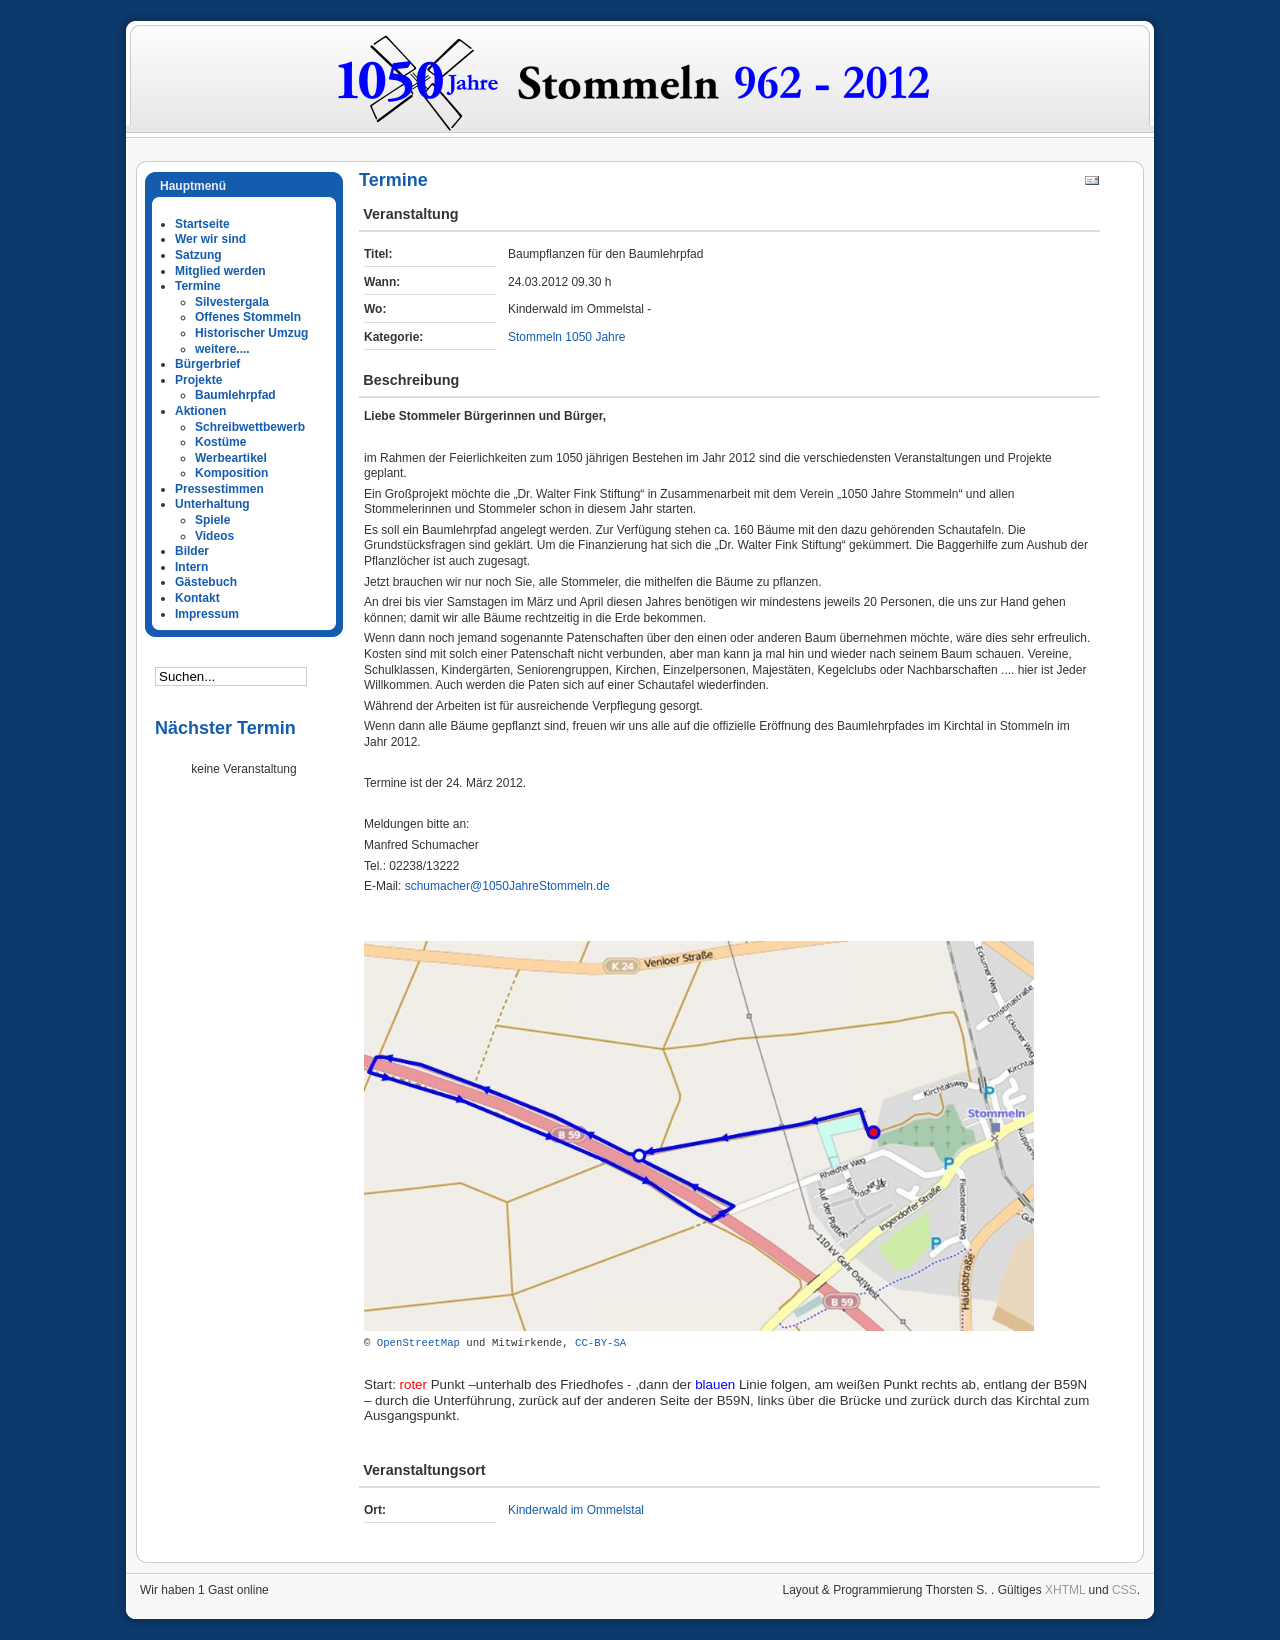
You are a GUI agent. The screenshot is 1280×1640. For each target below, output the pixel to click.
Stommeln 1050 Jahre (566, 337)
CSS (1124, 1590)
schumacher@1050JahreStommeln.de (507, 886)
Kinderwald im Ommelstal (576, 1510)
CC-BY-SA (600, 1343)
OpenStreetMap (418, 1343)
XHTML (1065, 1590)
